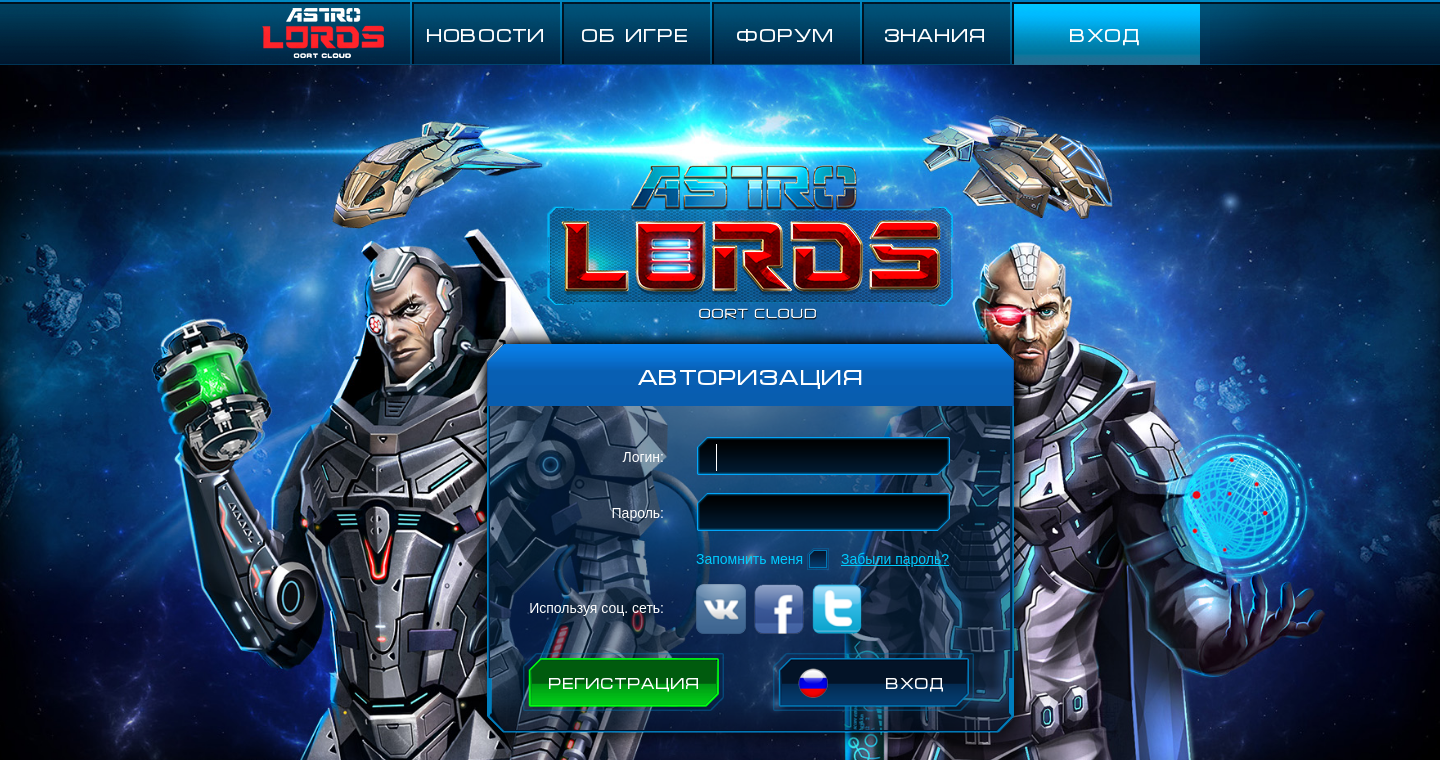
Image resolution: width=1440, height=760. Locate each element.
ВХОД (1105, 33)
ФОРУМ (785, 33)
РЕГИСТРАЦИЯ (624, 682)
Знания (935, 33)
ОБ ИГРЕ (635, 33)
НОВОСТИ (485, 33)
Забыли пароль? (895, 559)
